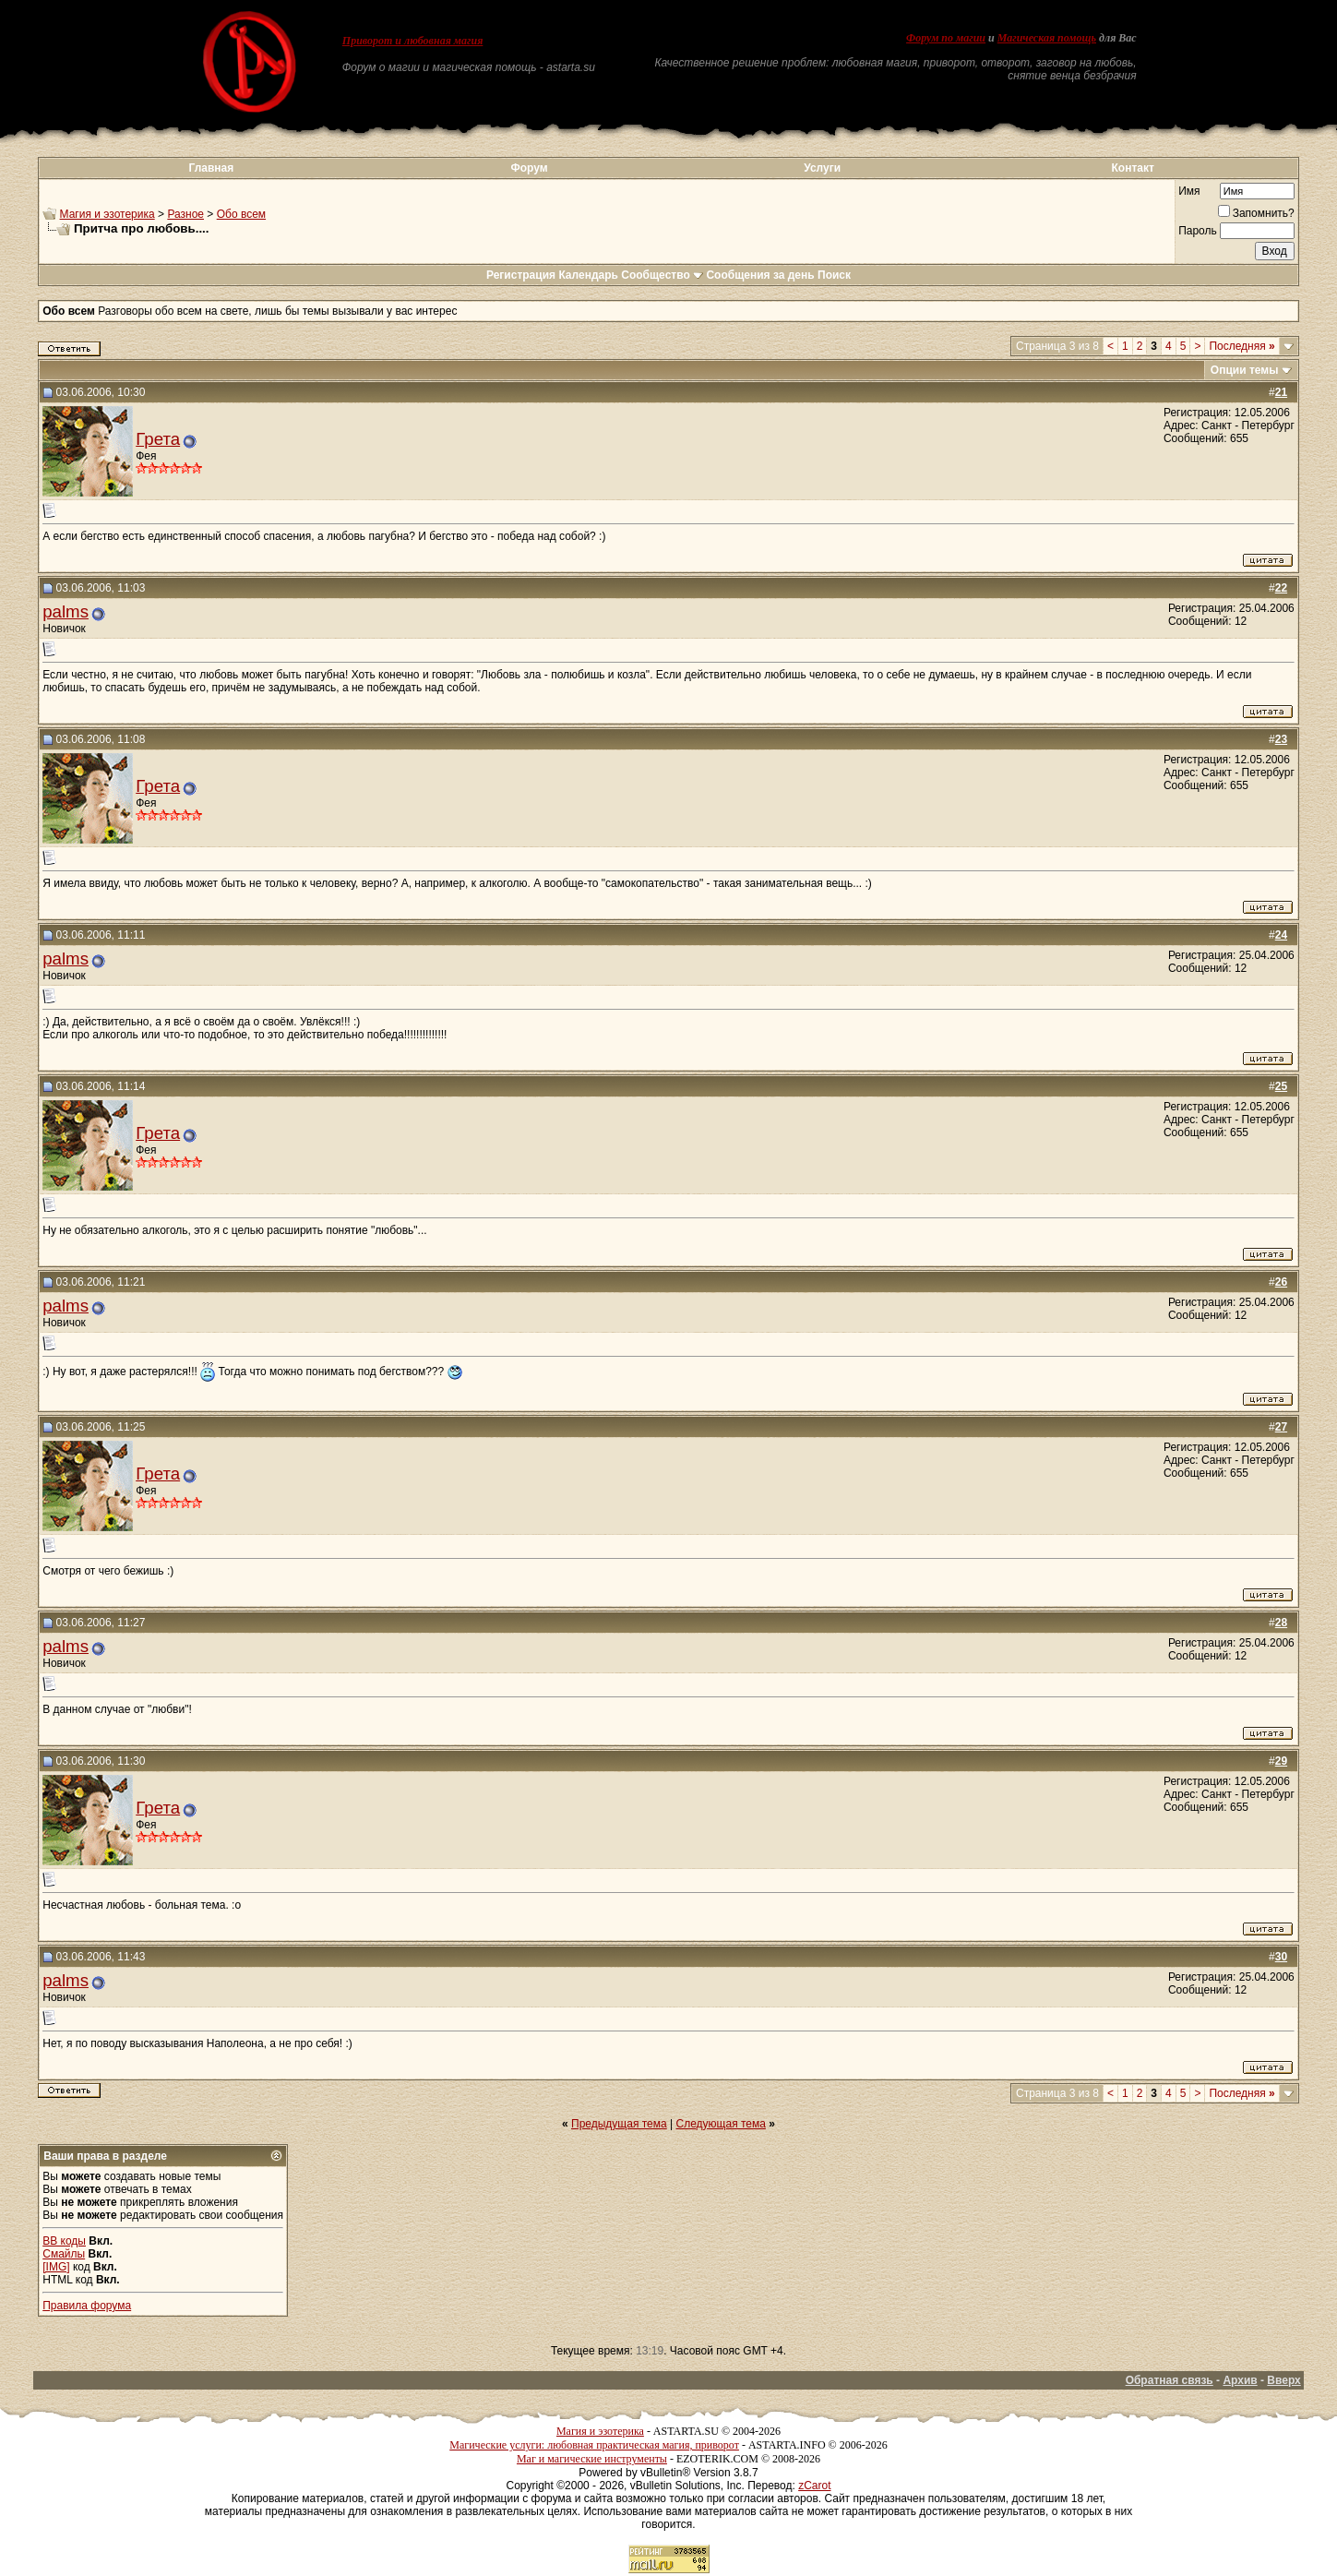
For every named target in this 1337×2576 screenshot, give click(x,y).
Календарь (588, 275)
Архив (1240, 2380)
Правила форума (86, 2305)
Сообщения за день (760, 275)
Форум (529, 168)
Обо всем (241, 214)
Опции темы (1245, 370)
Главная (210, 168)
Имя (1189, 191)
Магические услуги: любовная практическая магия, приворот (594, 2444)
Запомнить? (1256, 213)
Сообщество (662, 275)
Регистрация (520, 275)
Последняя (1241, 346)
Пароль (1197, 230)
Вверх (1283, 2380)
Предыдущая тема (619, 2123)
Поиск (834, 275)
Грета (158, 439)
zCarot (814, 2485)
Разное (185, 214)
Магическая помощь (1046, 37)
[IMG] (55, 2266)
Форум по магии (945, 37)
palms (65, 611)
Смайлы (63, 2253)
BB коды (64, 2241)
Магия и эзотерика (107, 214)
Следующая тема (721, 2123)
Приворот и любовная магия (412, 40)
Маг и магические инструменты (592, 2458)
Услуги (822, 168)
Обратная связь (1169, 2380)
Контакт (1133, 168)
